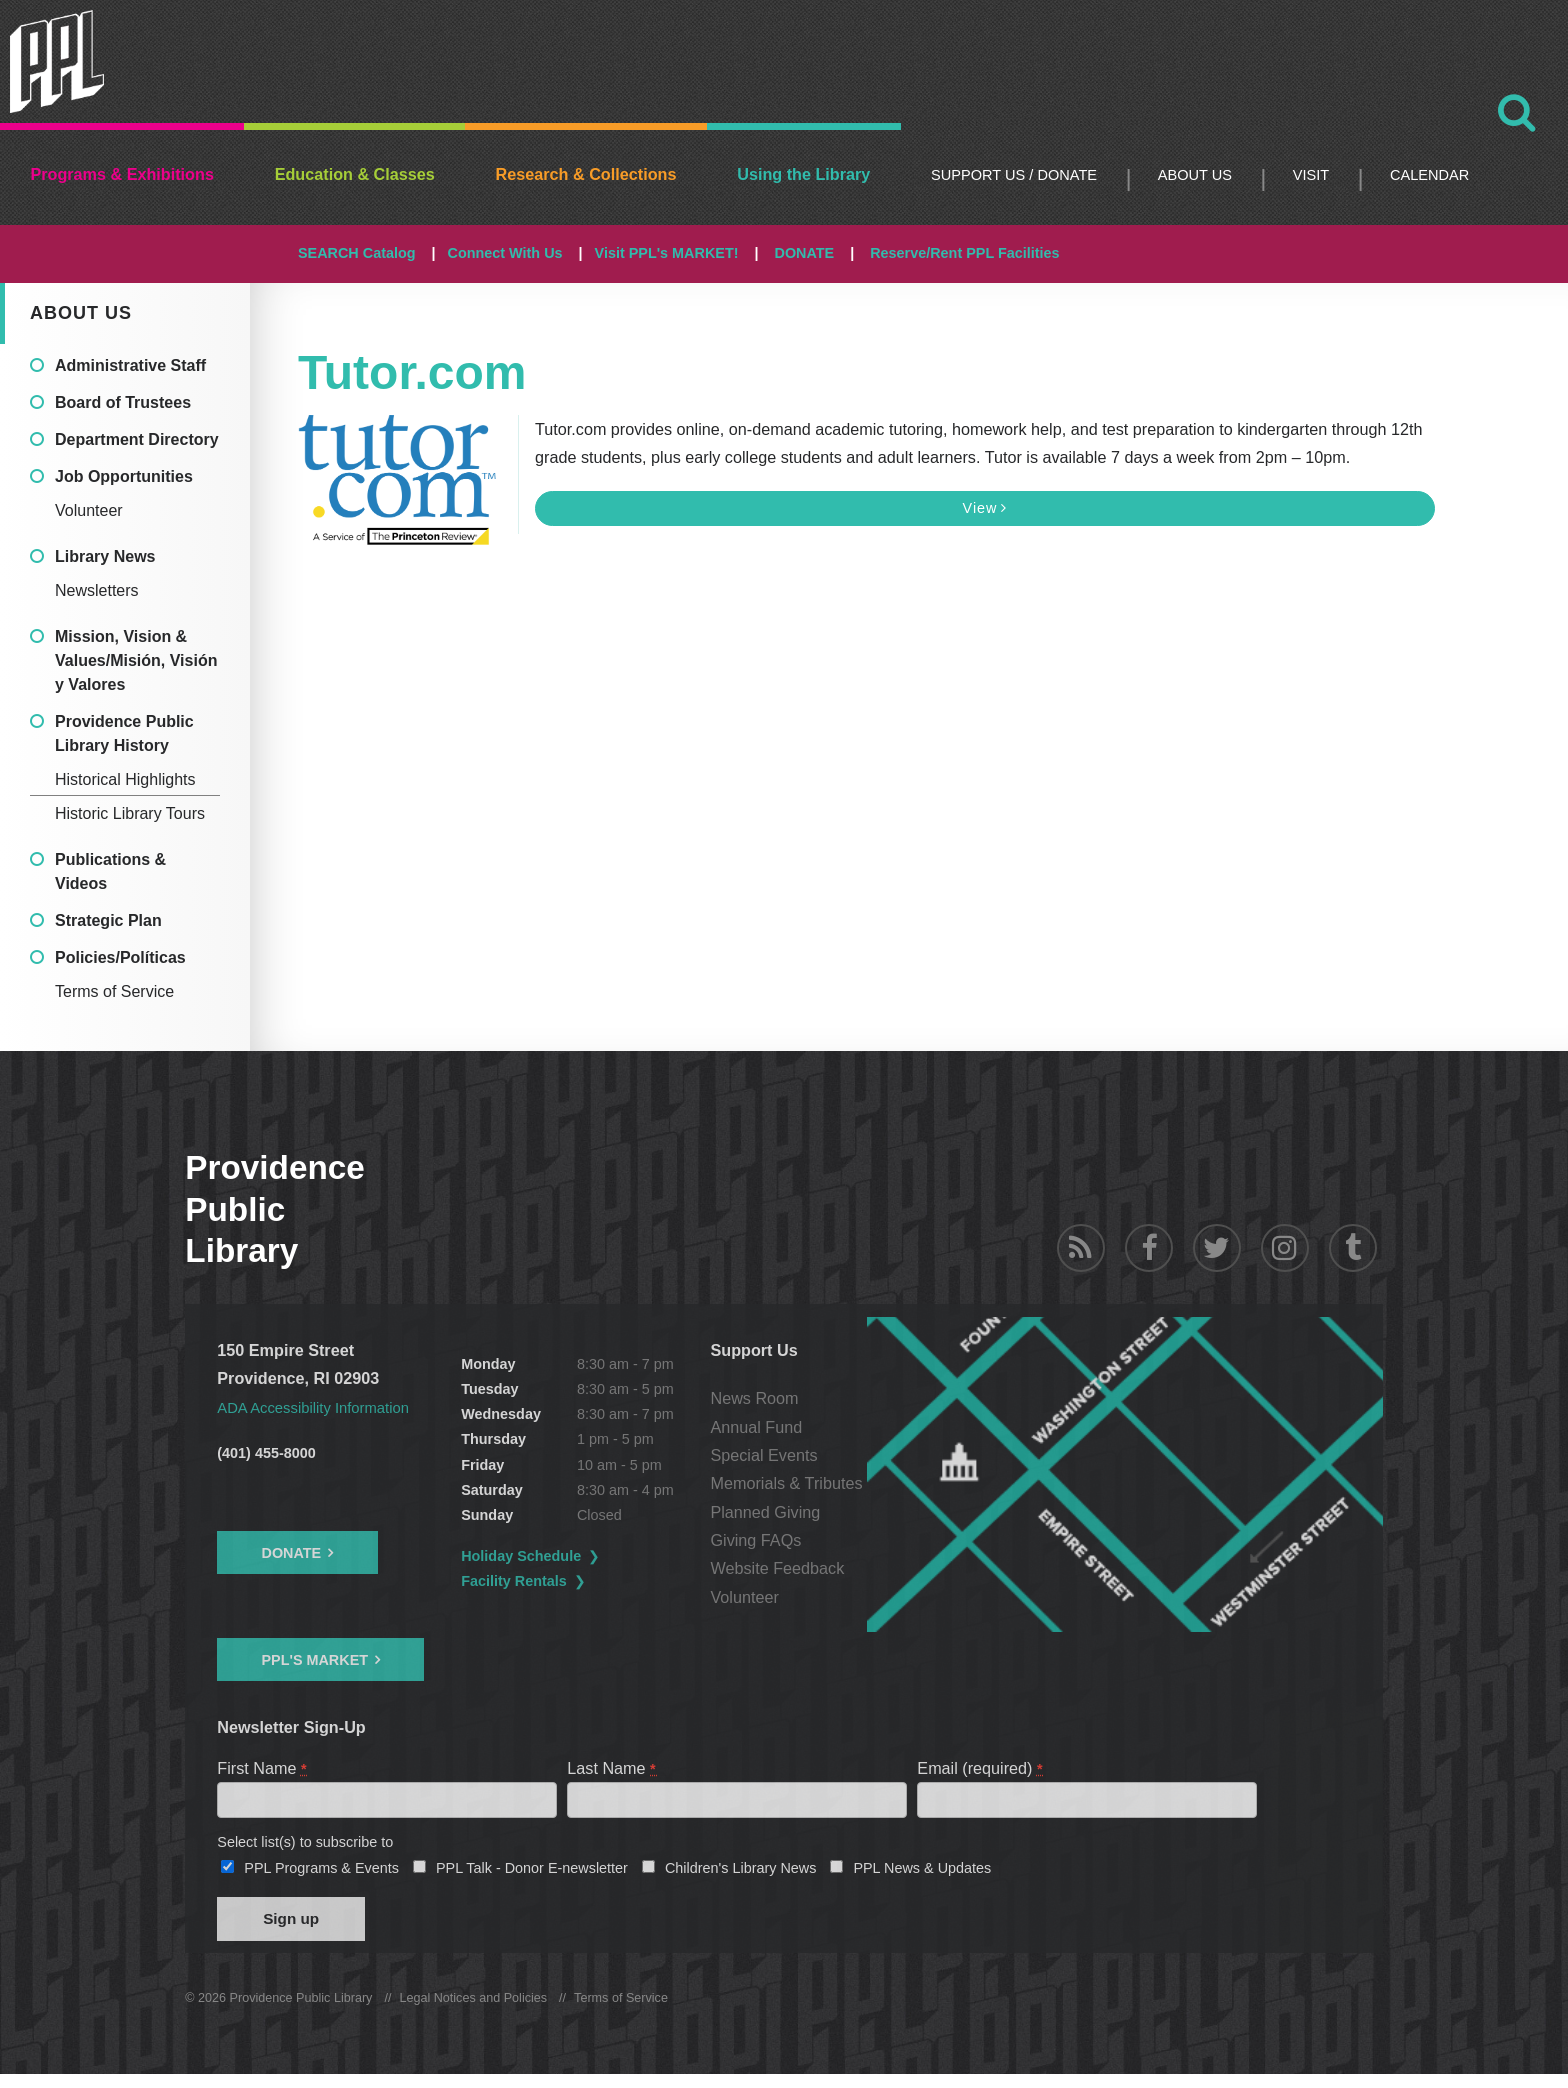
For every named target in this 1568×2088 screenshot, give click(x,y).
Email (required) (980, 1767)
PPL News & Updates (922, 1874)
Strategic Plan (108, 920)
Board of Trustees (123, 402)
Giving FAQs (873, 1540)
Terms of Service (114, 991)
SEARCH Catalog (357, 253)
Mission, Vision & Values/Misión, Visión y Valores (136, 660)
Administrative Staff (130, 365)
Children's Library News (741, 1874)
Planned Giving (883, 1512)
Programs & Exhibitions (122, 174)
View (985, 508)
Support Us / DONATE (1014, 175)
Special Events (881, 1455)
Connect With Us (505, 253)
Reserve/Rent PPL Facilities (964, 253)
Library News (105, 556)
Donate (291, 1552)
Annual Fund (874, 1427)
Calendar (1429, 175)
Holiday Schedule (581, 1556)
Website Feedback (895, 1568)
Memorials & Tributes (904, 1483)
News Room (872, 1398)
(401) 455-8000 (266, 1453)
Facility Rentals (574, 1581)
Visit (1311, 175)
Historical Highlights (125, 779)
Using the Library (803, 174)
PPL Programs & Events (321, 1874)
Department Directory (137, 439)
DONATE (804, 253)
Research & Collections (586, 174)
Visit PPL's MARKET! (667, 253)
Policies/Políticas (120, 957)
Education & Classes (355, 174)
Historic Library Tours (130, 813)
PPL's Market (314, 1659)
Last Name (612, 1767)
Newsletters (97, 590)
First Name (262, 1767)
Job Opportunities (124, 476)
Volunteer (89, 510)
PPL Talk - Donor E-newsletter (532, 1874)
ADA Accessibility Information (322, 1407)
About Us (1195, 175)
